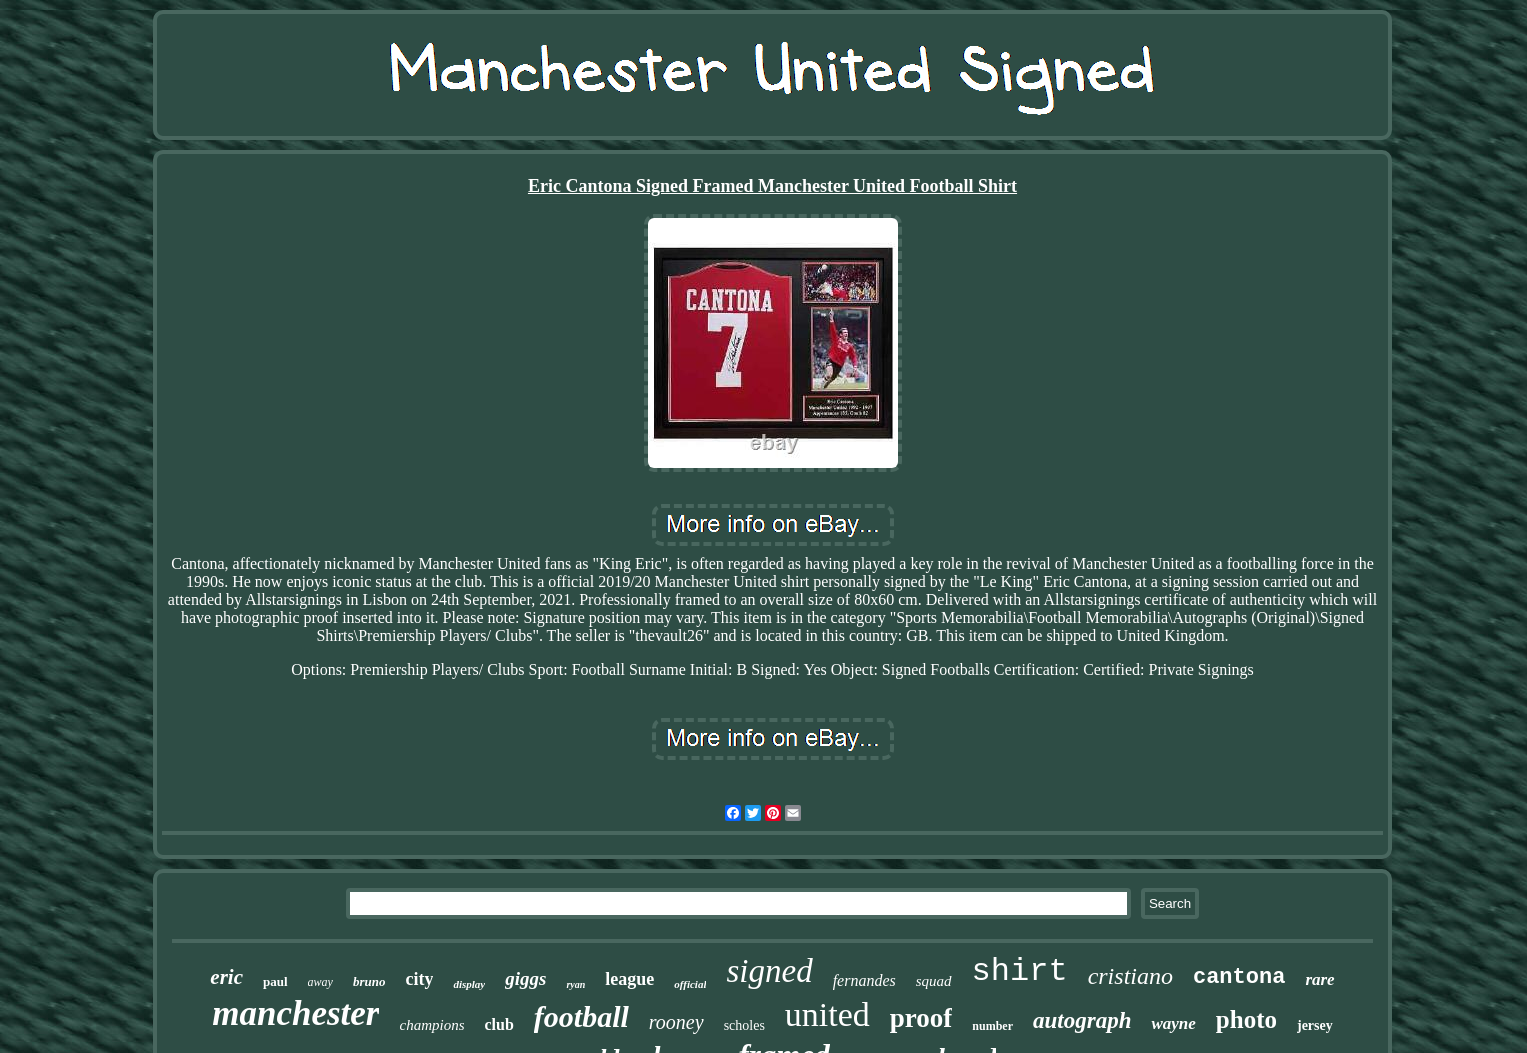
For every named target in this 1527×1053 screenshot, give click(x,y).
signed (769, 971)
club (498, 1024)
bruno (369, 981)
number (992, 1026)
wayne (1173, 1023)
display (469, 984)
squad (934, 981)
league (629, 979)
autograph (1082, 1020)
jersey (1315, 1025)
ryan (575, 984)
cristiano (1130, 976)
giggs (525, 978)
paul (275, 981)
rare (1319, 979)
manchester (295, 1013)
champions (431, 1025)
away (320, 982)
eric (226, 977)
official (690, 984)
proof (921, 1018)
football (581, 1016)
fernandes (864, 980)
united (827, 1014)
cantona (1239, 977)
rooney (676, 1022)
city (419, 979)
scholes (744, 1025)
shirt (1020, 971)
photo (1246, 1019)
